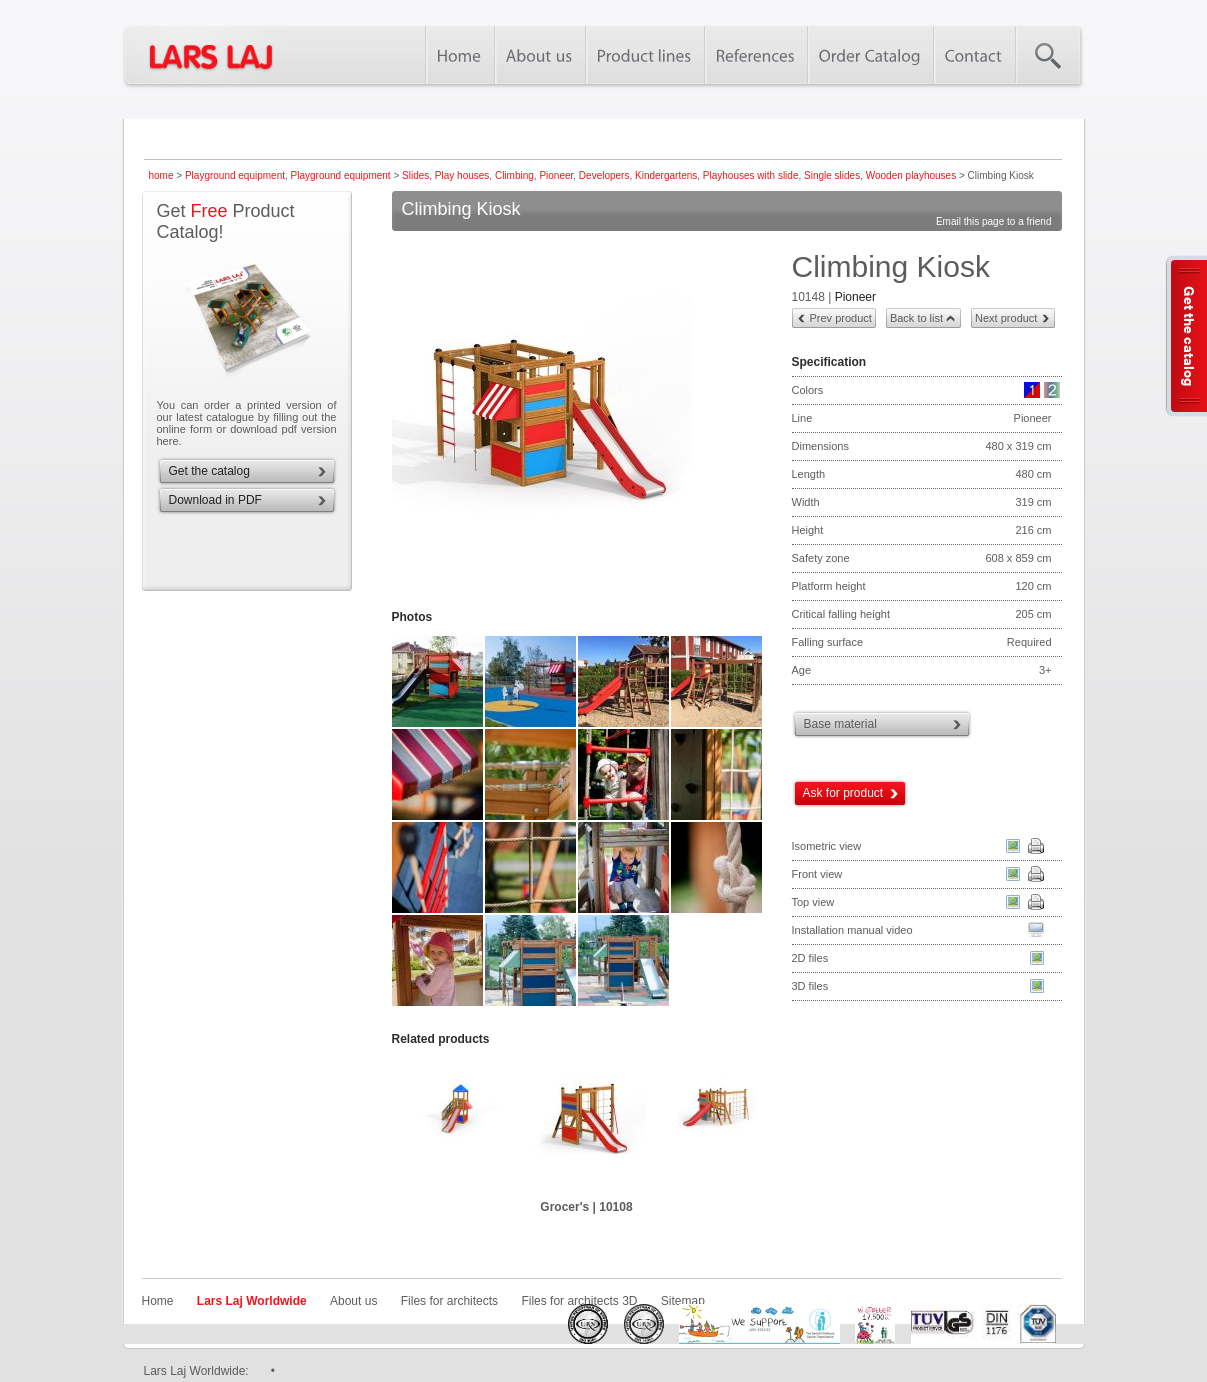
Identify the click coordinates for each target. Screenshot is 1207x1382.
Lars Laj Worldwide (252, 1301)
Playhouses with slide (751, 175)
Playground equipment (235, 175)
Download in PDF (215, 500)
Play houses (462, 175)
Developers (604, 175)
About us (353, 1301)
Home (158, 1301)
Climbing (514, 175)
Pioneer (556, 175)
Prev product (841, 318)
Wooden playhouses (911, 175)
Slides (415, 175)
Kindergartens (666, 175)
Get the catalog (209, 471)
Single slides (832, 175)
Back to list (916, 318)
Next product (1006, 318)
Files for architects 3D (579, 1301)
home (161, 175)
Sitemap (683, 1301)
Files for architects (449, 1301)
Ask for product (843, 793)
